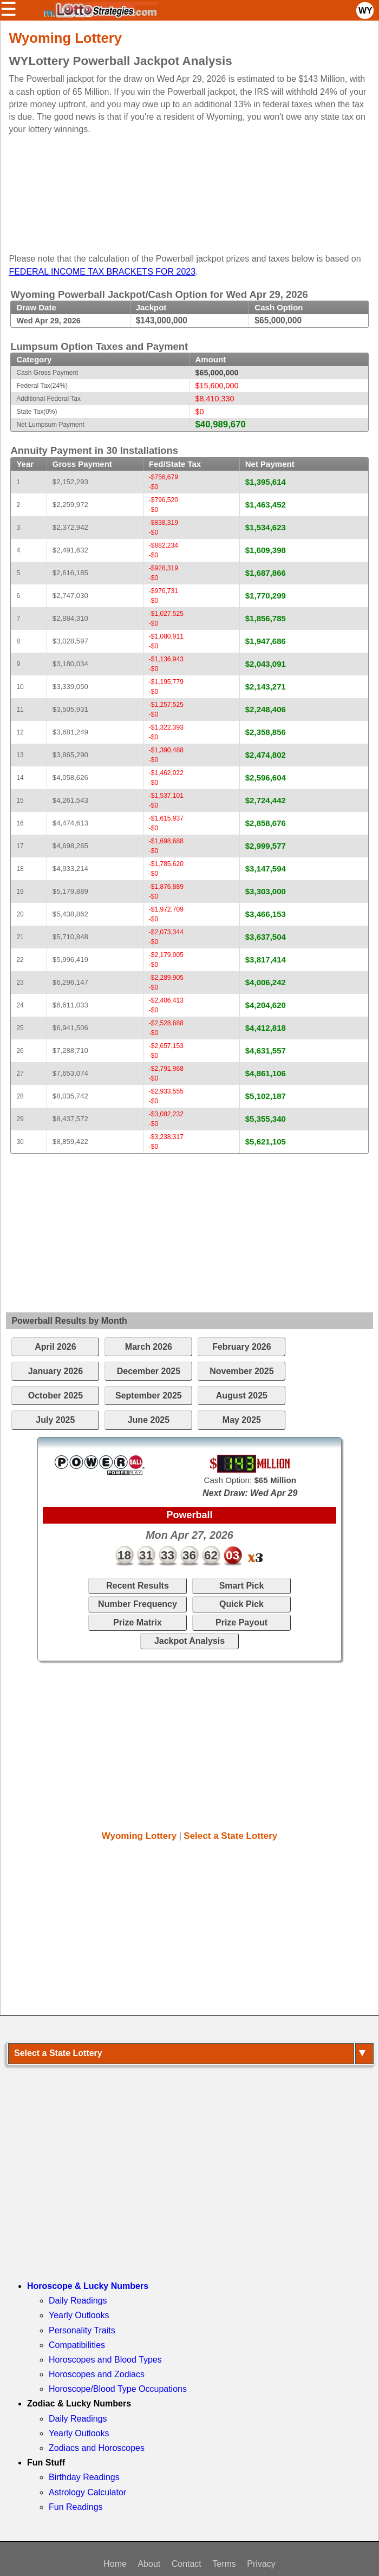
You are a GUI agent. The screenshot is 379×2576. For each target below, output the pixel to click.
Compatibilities (77, 2345)
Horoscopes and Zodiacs (97, 2374)
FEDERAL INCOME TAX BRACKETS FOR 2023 (102, 271)
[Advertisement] (183, 189)
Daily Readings (78, 2300)
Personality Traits (82, 2330)
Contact (186, 2563)
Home (115, 2563)
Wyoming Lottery (139, 1836)
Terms (224, 2563)
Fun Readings (76, 2507)
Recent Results (137, 1585)
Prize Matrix (137, 1622)
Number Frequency (137, 1604)
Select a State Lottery (230, 1836)
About (149, 2563)
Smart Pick (241, 1585)
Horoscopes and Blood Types (105, 2359)
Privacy (261, 2563)
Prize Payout (241, 1622)
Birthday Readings (84, 2477)
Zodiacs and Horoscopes (97, 2448)
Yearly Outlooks (79, 2315)
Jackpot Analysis (189, 1640)
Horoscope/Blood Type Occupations (118, 2388)
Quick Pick (241, 1604)
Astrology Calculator (87, 2492)
